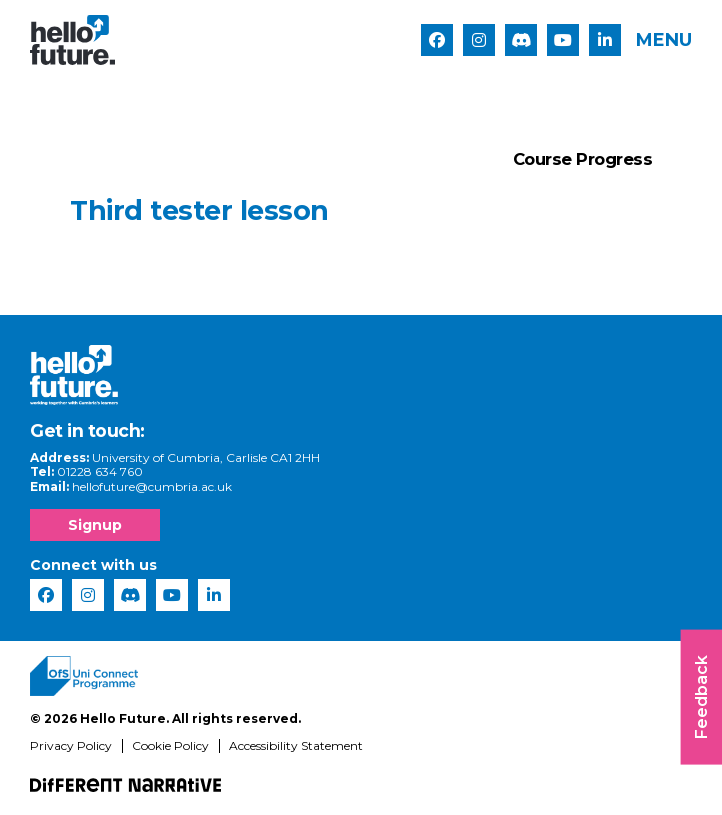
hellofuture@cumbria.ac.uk (152, 493)
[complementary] (676, 769)
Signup (95, 533)
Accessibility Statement (296, 753)
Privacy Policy (71, 753)
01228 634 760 (100, 479)
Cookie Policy (170, 753)
